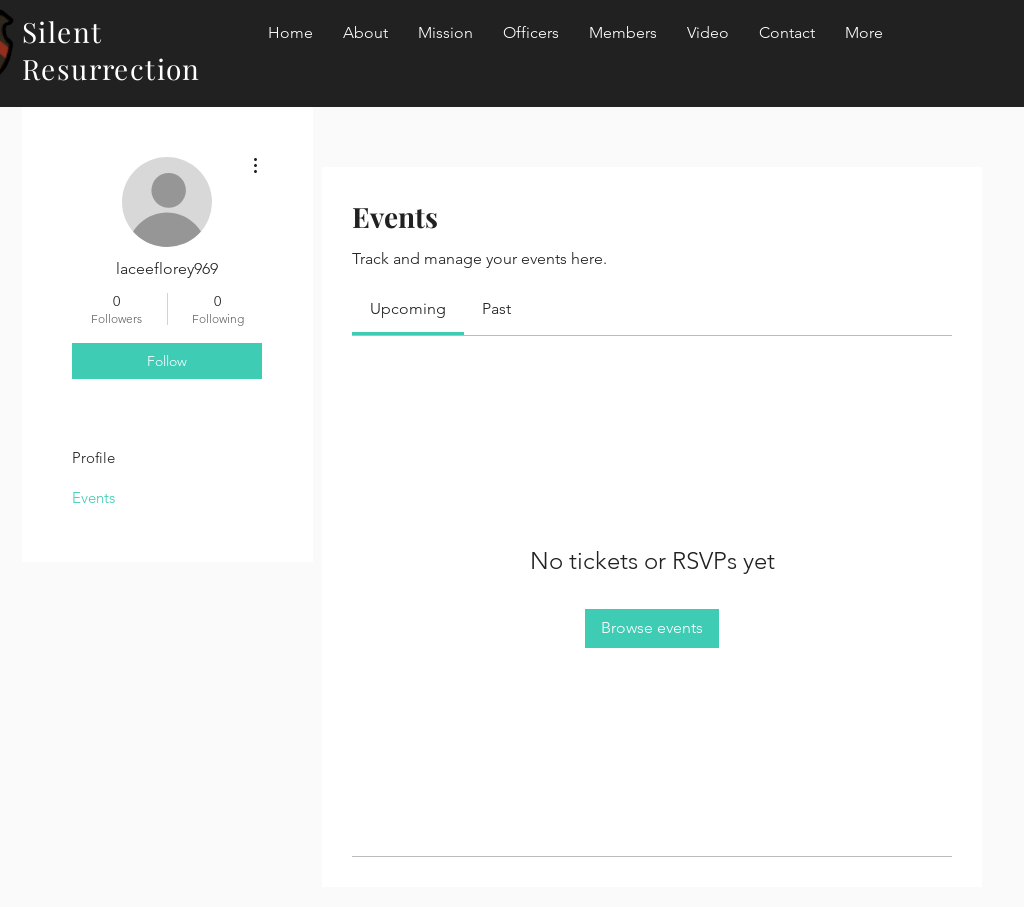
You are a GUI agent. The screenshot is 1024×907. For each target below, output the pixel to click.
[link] (408, 308)
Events (93, 497)
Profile (93, 457)
